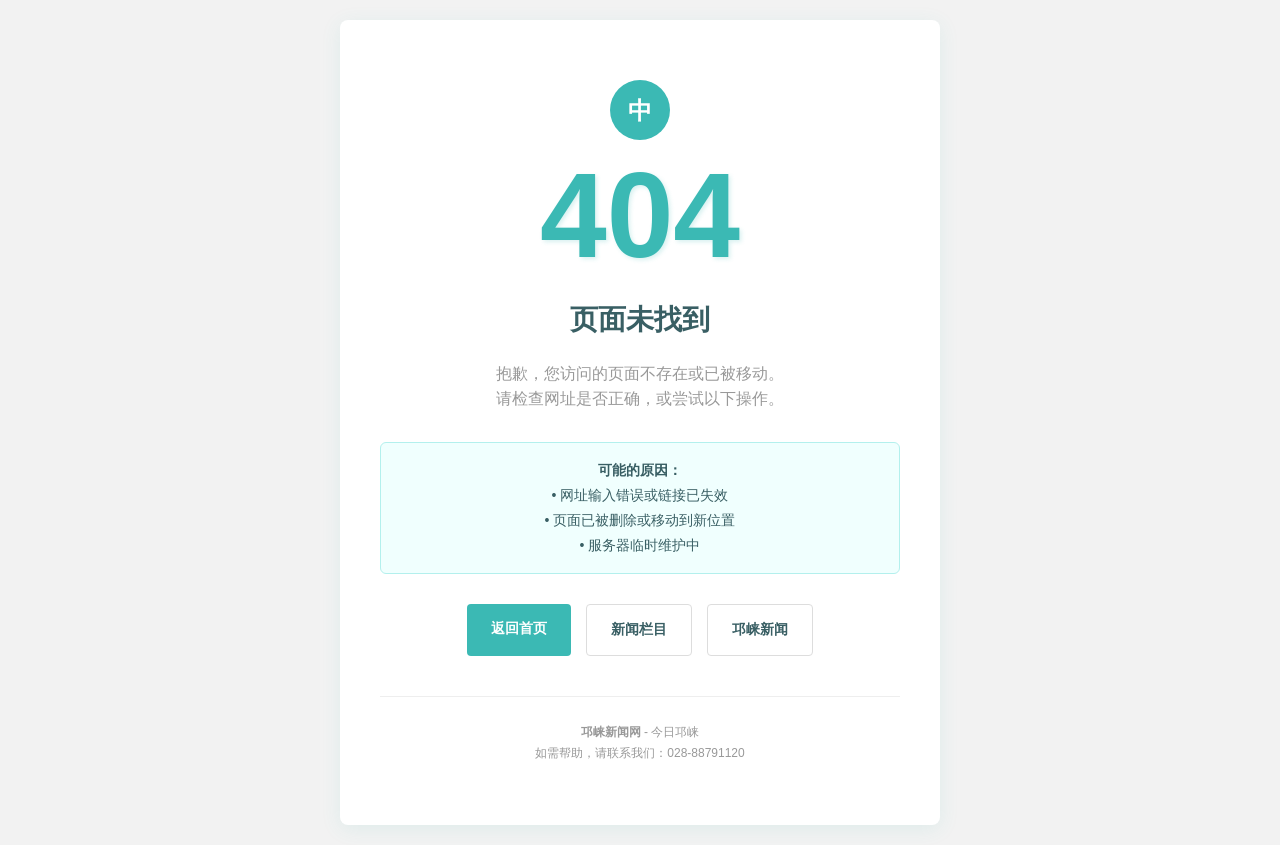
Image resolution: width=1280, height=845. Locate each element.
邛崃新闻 (760, 629)
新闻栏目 (639, 629)
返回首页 (519, 628)
